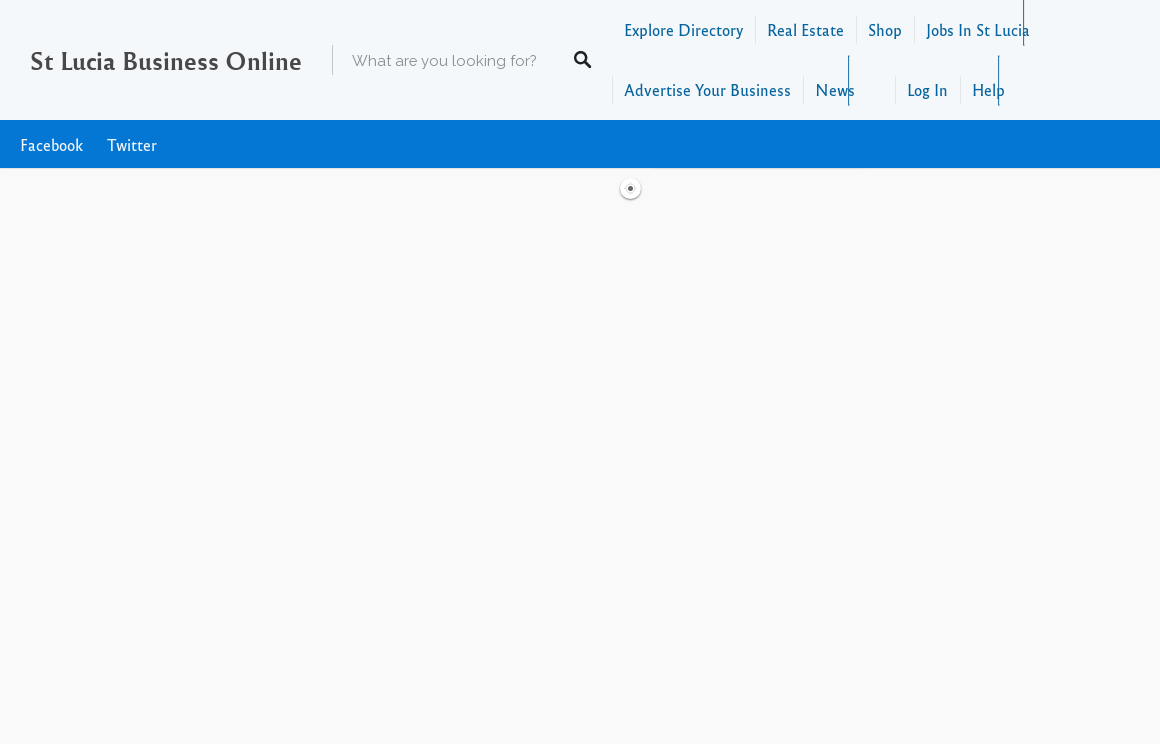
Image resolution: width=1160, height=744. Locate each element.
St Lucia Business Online (166, 60)
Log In (927, 89)
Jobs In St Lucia (978, 29)
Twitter (132, 144)
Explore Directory (683, 29)
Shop (885, 29)
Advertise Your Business (707, 89)
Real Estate (805, 29)
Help (988, 89)
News (835, 89)
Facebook (51, 144)
